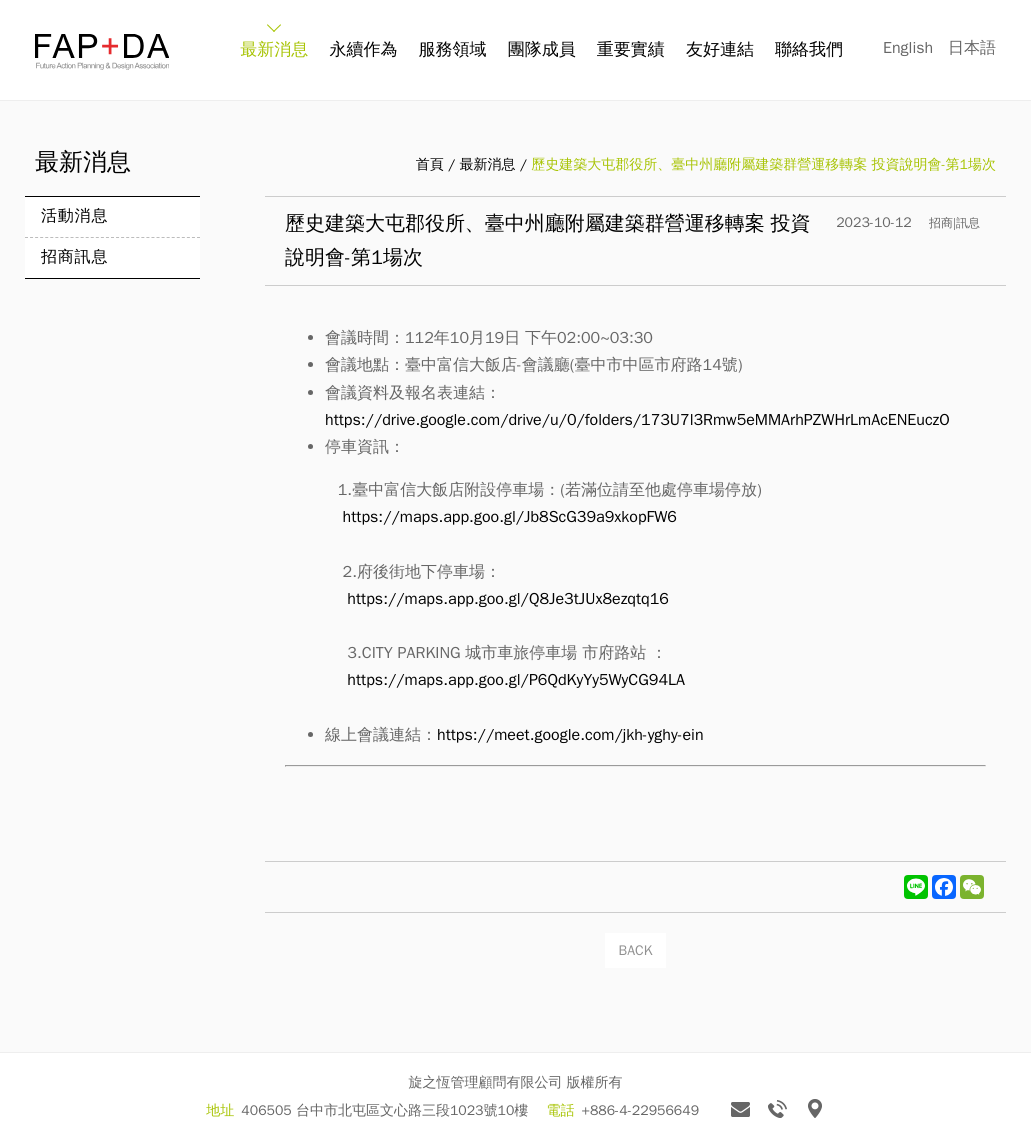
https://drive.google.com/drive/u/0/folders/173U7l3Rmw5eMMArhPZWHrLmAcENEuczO (637, 420)
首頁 (430, 164)
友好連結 (720, 49)
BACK (636, 950)
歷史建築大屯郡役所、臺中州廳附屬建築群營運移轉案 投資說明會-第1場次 (763, 164)
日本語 (972, 48)
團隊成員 (542, 49)
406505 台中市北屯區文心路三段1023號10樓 (384, 1110)
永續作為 (363, 49)
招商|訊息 (954, 223)
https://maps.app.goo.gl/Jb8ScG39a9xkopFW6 (510, 517)
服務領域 (453, 49)
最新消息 (274, 49)
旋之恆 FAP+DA (102, 52)
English (908, 48)
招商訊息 (74, 257)
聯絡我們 (809, 49)
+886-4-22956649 (641, 1110)
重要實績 (631, 49)
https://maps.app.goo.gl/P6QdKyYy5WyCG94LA (516, 680)
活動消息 (74, 216)
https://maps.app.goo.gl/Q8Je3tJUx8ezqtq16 (508, 599)
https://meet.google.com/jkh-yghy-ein (570, 735)
